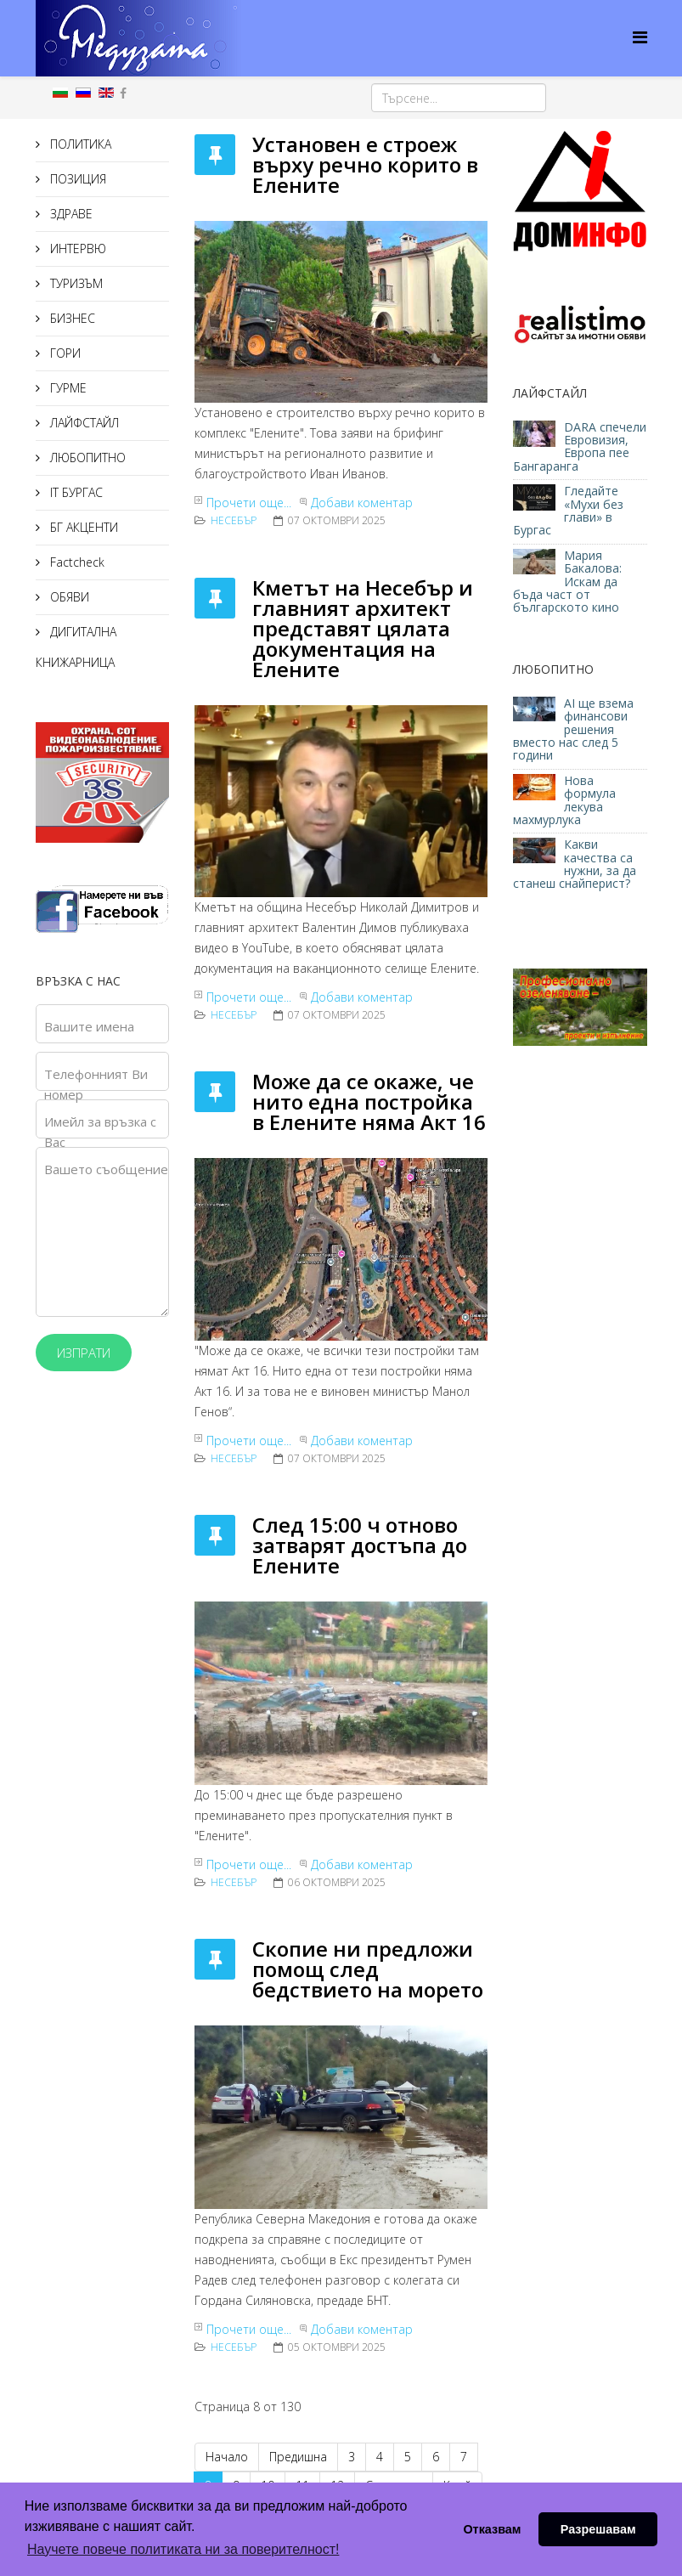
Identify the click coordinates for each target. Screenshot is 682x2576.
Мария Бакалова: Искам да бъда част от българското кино (568, 581)
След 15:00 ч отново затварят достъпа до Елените (359, 1545)
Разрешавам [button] (598, 2529)
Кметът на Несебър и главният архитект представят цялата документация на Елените (362, 628)
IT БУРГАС (75, 492)
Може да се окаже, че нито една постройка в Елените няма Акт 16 (369, 1101)
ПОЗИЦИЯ (76, 179)
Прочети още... (248, 502)
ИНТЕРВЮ (76, 248)
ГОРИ (64, 353)
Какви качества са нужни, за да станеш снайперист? (574, 863)
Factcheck (75, 562)
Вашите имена (89, 1026)
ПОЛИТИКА (79, 144)
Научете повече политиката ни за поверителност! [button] (183, 2549)
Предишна (298, 2457)
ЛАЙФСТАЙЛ (83, 423)
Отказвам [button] (492, 2529)
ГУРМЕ (67, 388)
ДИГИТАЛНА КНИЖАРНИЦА (76, 647)
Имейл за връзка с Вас (100, 1131)
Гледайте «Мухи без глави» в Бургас (568, 510)
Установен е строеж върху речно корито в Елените (365, 164)
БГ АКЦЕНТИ (82, 527)
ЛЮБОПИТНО (86, 457)
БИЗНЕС (71, 318)
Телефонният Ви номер (96, 1084)
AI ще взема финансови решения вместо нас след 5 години (573, 729)
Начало (227, 2457)
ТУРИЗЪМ (75, 283)
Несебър (233, 520)
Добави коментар (362, 502)
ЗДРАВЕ (70, 214)
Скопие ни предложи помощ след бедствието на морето (367, 1969)
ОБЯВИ (68, 597)
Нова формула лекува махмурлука (564, 800)
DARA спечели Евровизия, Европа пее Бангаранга (579, 446)
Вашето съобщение (106, 1169)
